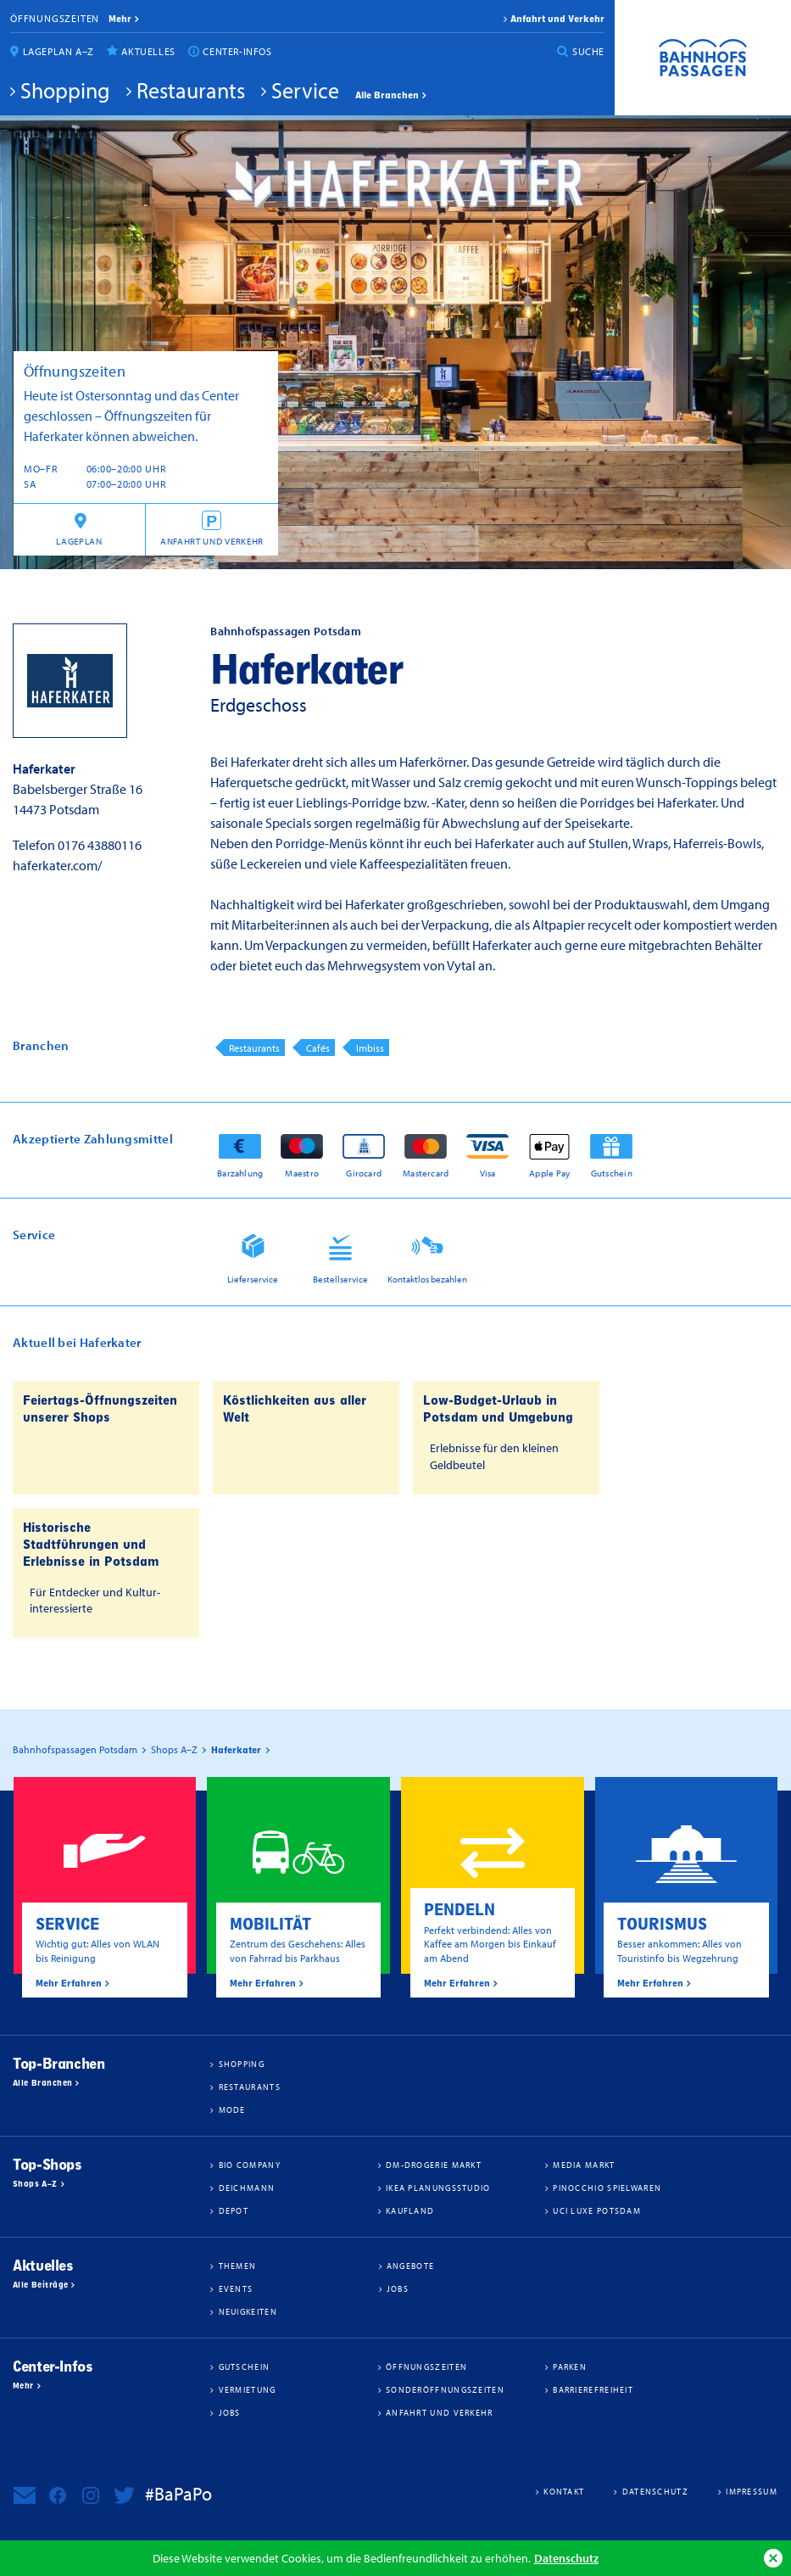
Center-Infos (237, 51)
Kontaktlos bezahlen (427, 1279)
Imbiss (370, 1048)
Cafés (318, 1048)
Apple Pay (549, 1172)
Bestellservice (340, 1279)
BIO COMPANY (250, 2165)
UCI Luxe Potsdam (597, 2210)
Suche (588, 51)
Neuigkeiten (248, 2311)
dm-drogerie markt (434, 2165)
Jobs (398, 2288)
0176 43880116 (100, 844)
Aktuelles (148, 51)
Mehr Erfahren (69, 1983)
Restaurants (190, 89)
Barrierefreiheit (593, 2389)
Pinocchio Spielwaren (607, 2187)
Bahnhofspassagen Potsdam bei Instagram (91, 2495)
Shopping (65, 89)
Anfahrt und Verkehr (557, 19)
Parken (570, 2366)
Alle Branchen (387, 95)
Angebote (410, 2265)
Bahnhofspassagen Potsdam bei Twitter (124, 2495)
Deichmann (247, 2187)
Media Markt (584, 2165)
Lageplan (79, 541)
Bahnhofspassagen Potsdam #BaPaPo (703, 57)
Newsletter (24, 2495)
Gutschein (611, 1172)
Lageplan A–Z (58, 51)
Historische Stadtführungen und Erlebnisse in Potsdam (91, 1544)
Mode (232, 2109)
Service (305, 89)
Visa (488, 1172)
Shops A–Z (35, 2184)
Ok (773, 2558)
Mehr (23, 2386)
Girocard (364, 1172)
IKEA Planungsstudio (438, 2187)
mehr (120, 19)
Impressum (751, 2491)
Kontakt (563, 2491)
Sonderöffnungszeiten (445, 2389)
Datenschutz (566, 2558)
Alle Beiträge (40, 2285)
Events (236, 2288)
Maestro (302, 1172)
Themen (238, 2265)
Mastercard (425, 1172)
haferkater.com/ (57, 865)
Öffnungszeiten (54, 18)
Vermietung (247, 2389)
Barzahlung (240, 1172)
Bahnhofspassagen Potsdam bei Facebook (58, 2495)
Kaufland (410, 2210)
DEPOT (234, 2210)
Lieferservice (252, 1279)
